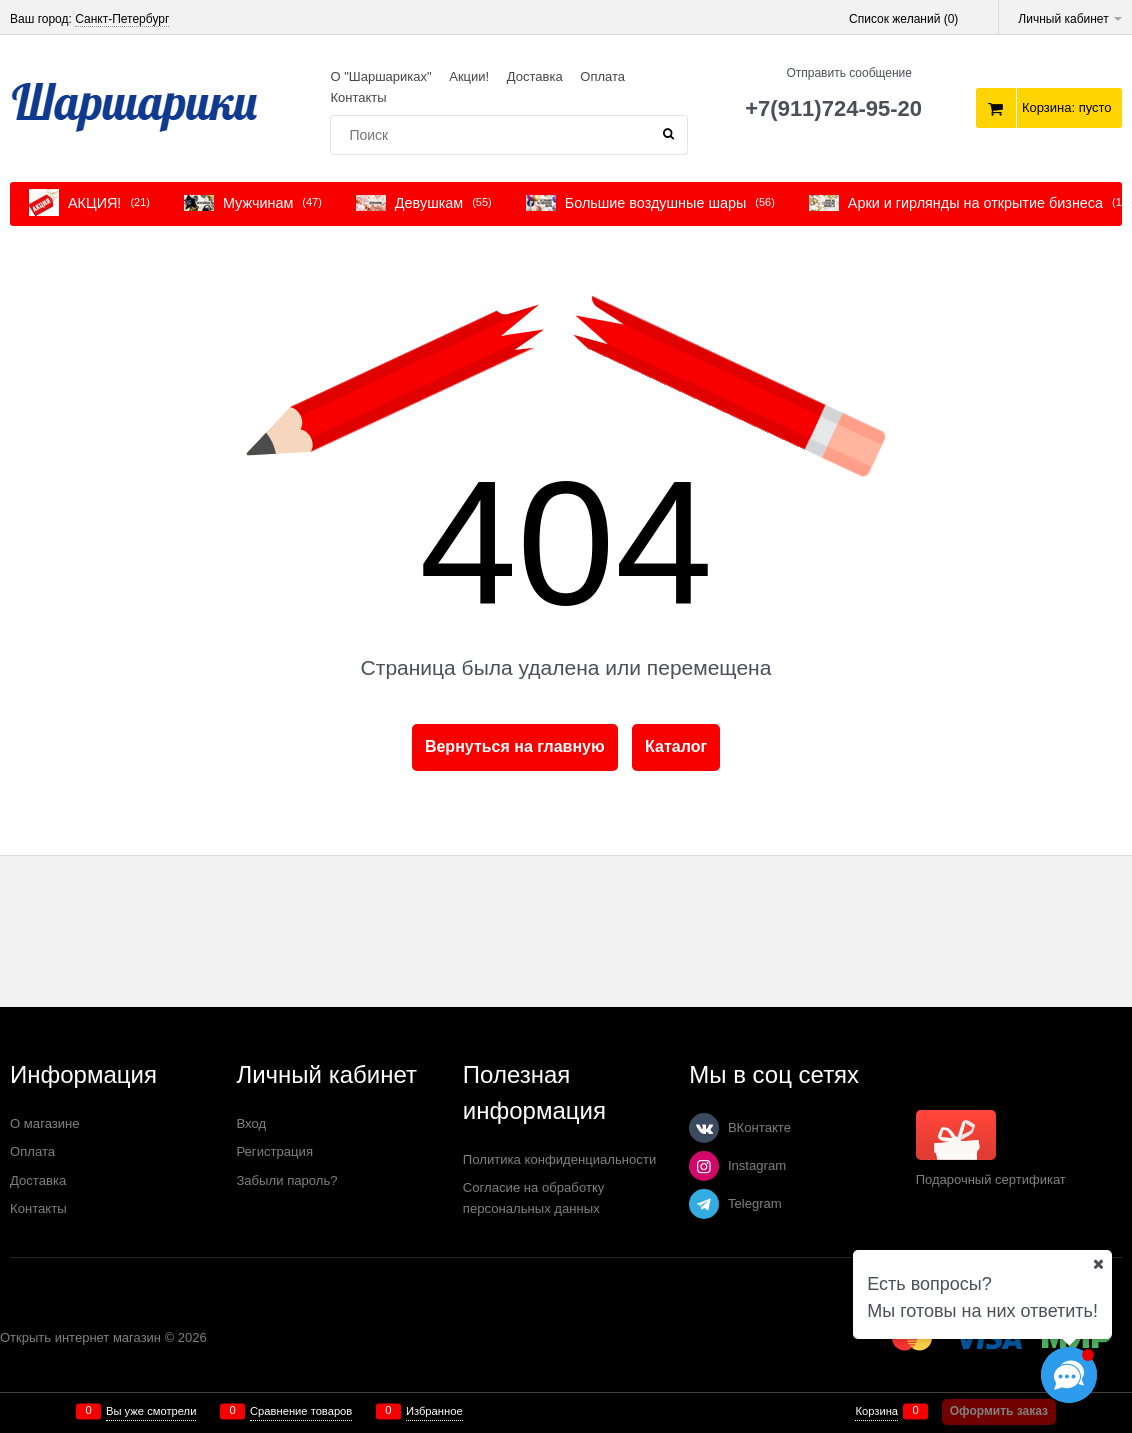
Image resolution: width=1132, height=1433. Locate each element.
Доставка (535, 76)
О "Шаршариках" (380, 76)
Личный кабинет (1070, 19)
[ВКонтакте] (704, 1128)
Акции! (469, 76)
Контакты (358, 97)
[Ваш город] (1098, 1264)
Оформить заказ (999, 1411)
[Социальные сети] (1069, 1375)
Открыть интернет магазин (80, 1337)
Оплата (602, 76)
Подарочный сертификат (991, 1148)
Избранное (434, 1411)
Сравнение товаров (301, 1411)
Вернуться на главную (515, 746)
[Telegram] (704, 1204)
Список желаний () (903, 19)
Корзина (876, 1411)
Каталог (676, 746)
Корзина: (1067, 107)
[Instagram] (704, 1166)
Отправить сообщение (849, 73)
